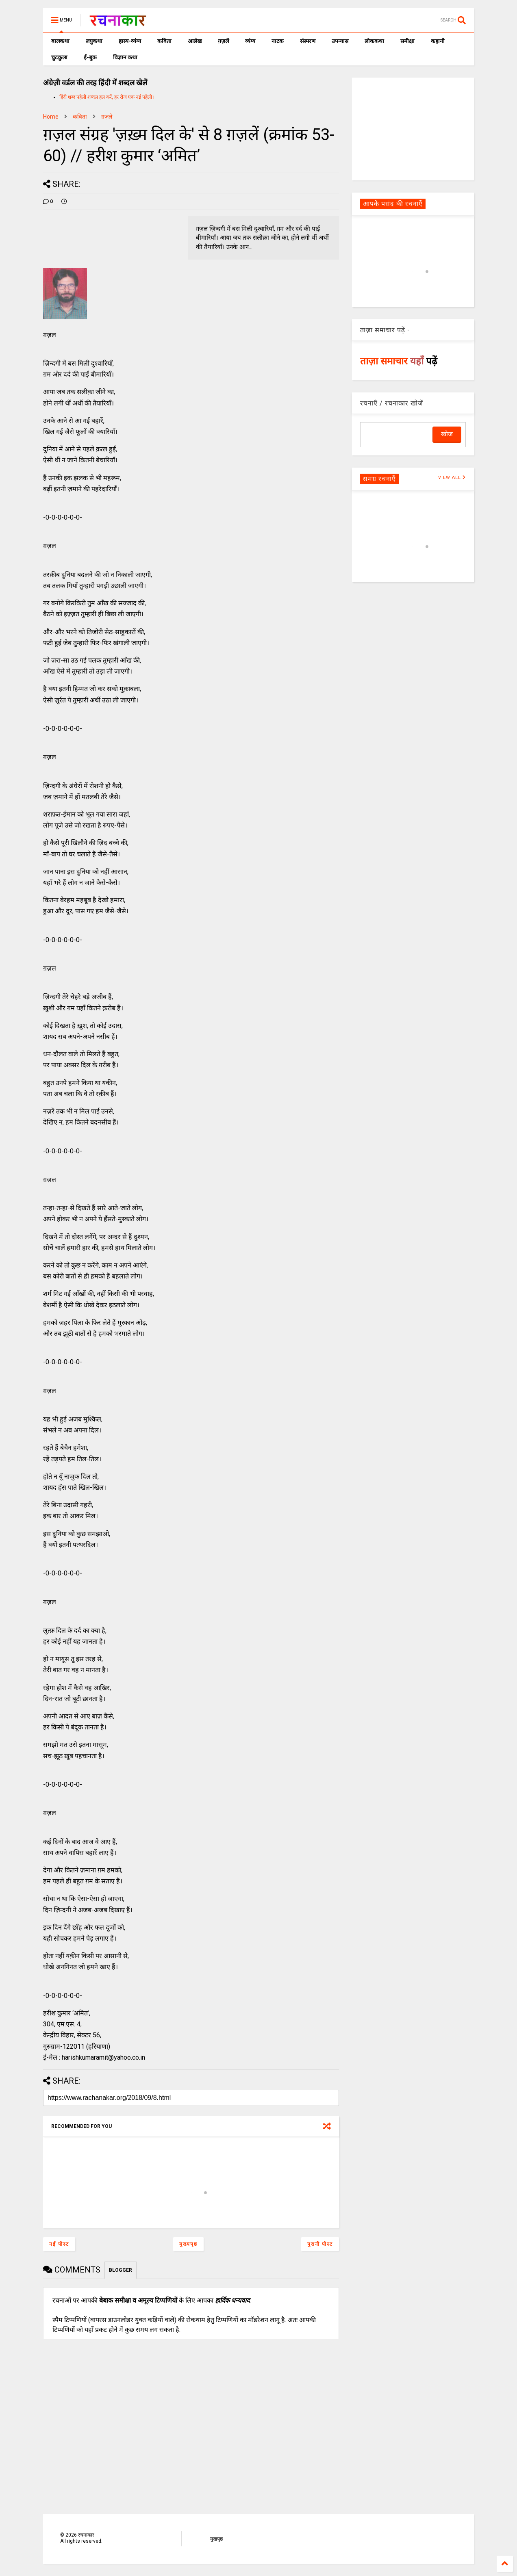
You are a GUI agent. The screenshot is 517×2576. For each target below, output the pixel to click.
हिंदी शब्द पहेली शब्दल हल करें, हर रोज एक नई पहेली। (106, 97)
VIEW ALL (452, 477)
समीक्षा (407, 41)
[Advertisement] (413, 128)
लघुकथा (94, 41)
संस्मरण (307, 41)
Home (51, 116)
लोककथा (374, 41)
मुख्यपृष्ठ (188, 2244)
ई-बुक (90, 57)
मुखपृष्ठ (216, 2539)
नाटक (278, 41)
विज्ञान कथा (125, 57)
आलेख (195, 41)
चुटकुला (59, 57)
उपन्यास (340, 41)
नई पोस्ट (59, 2244)
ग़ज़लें (223, 41)
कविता (164, 41)
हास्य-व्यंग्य (130, 41)
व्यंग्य (250, 41)
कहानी (438, 41)
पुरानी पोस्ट (320, 2244)
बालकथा (60, 41)
